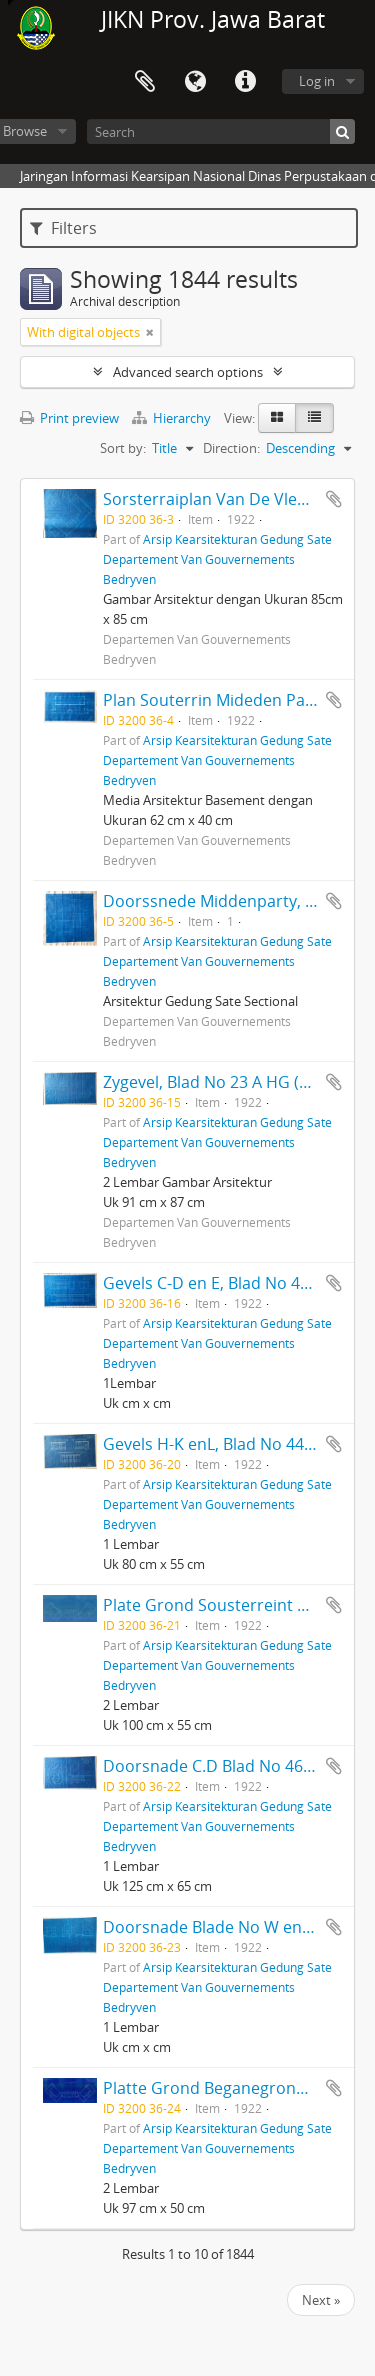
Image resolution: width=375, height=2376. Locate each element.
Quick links (245, 82)
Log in (317, 81)
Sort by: (123, 448)
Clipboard (145, 82)
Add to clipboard (334, 499)
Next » (321, 2300)
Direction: (231, 448)
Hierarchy (173, 418)
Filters (63, 228)
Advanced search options (188, 372)
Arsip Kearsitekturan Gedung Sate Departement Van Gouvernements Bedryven (217, 559)
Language (195, 82)
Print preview (69, 418)
